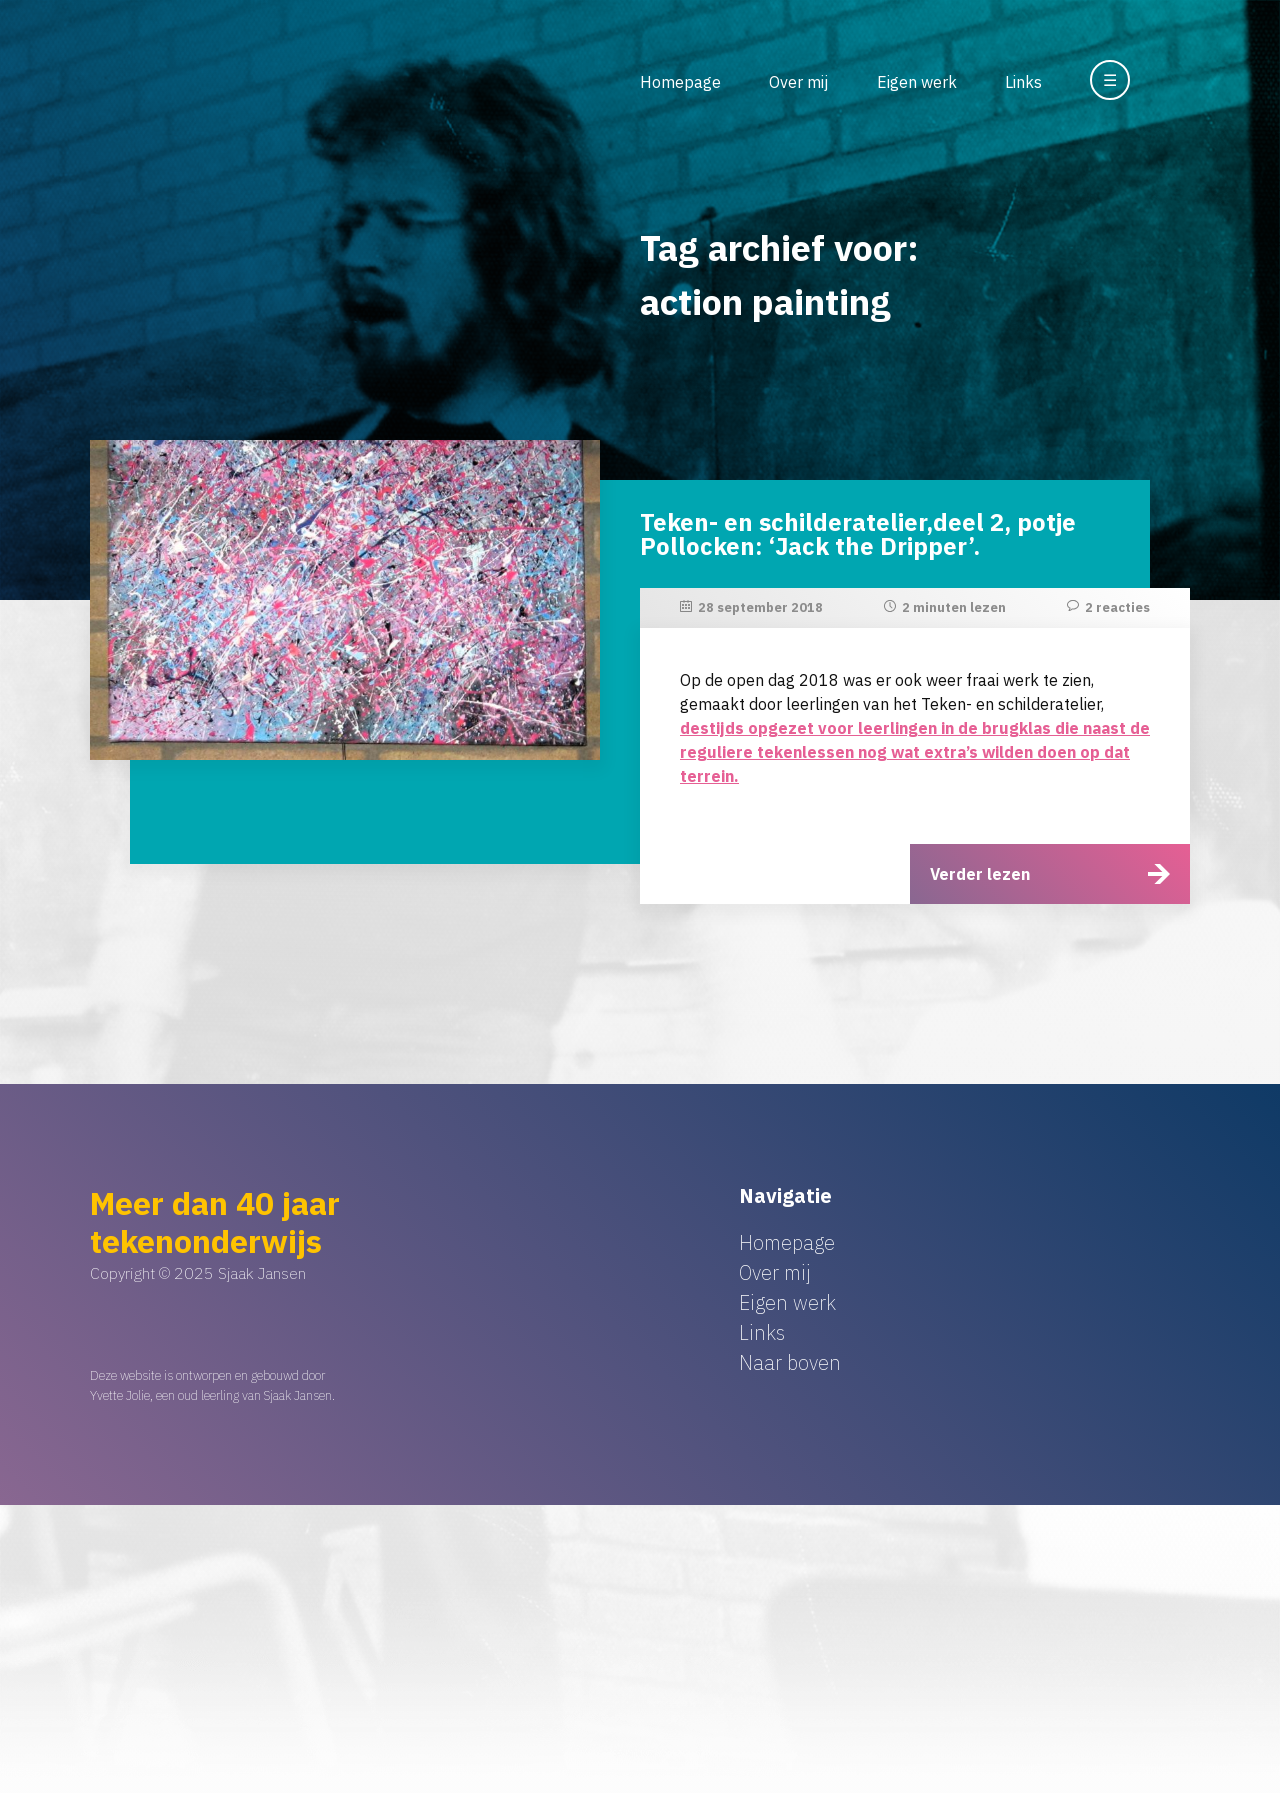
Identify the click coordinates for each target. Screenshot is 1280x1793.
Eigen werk (917, 82)
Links (1023, 82)
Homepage (680, 82)
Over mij (798, 82)
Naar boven (790, 1362)
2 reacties (1117, 607)
